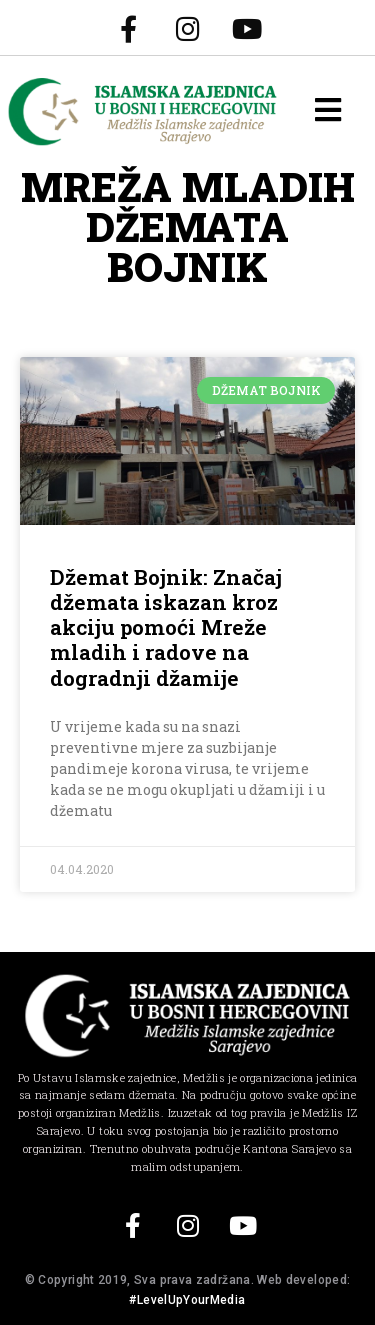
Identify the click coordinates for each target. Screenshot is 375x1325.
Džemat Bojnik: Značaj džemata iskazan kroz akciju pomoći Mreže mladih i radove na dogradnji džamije (166, 627)
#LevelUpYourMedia (187, 1300)
